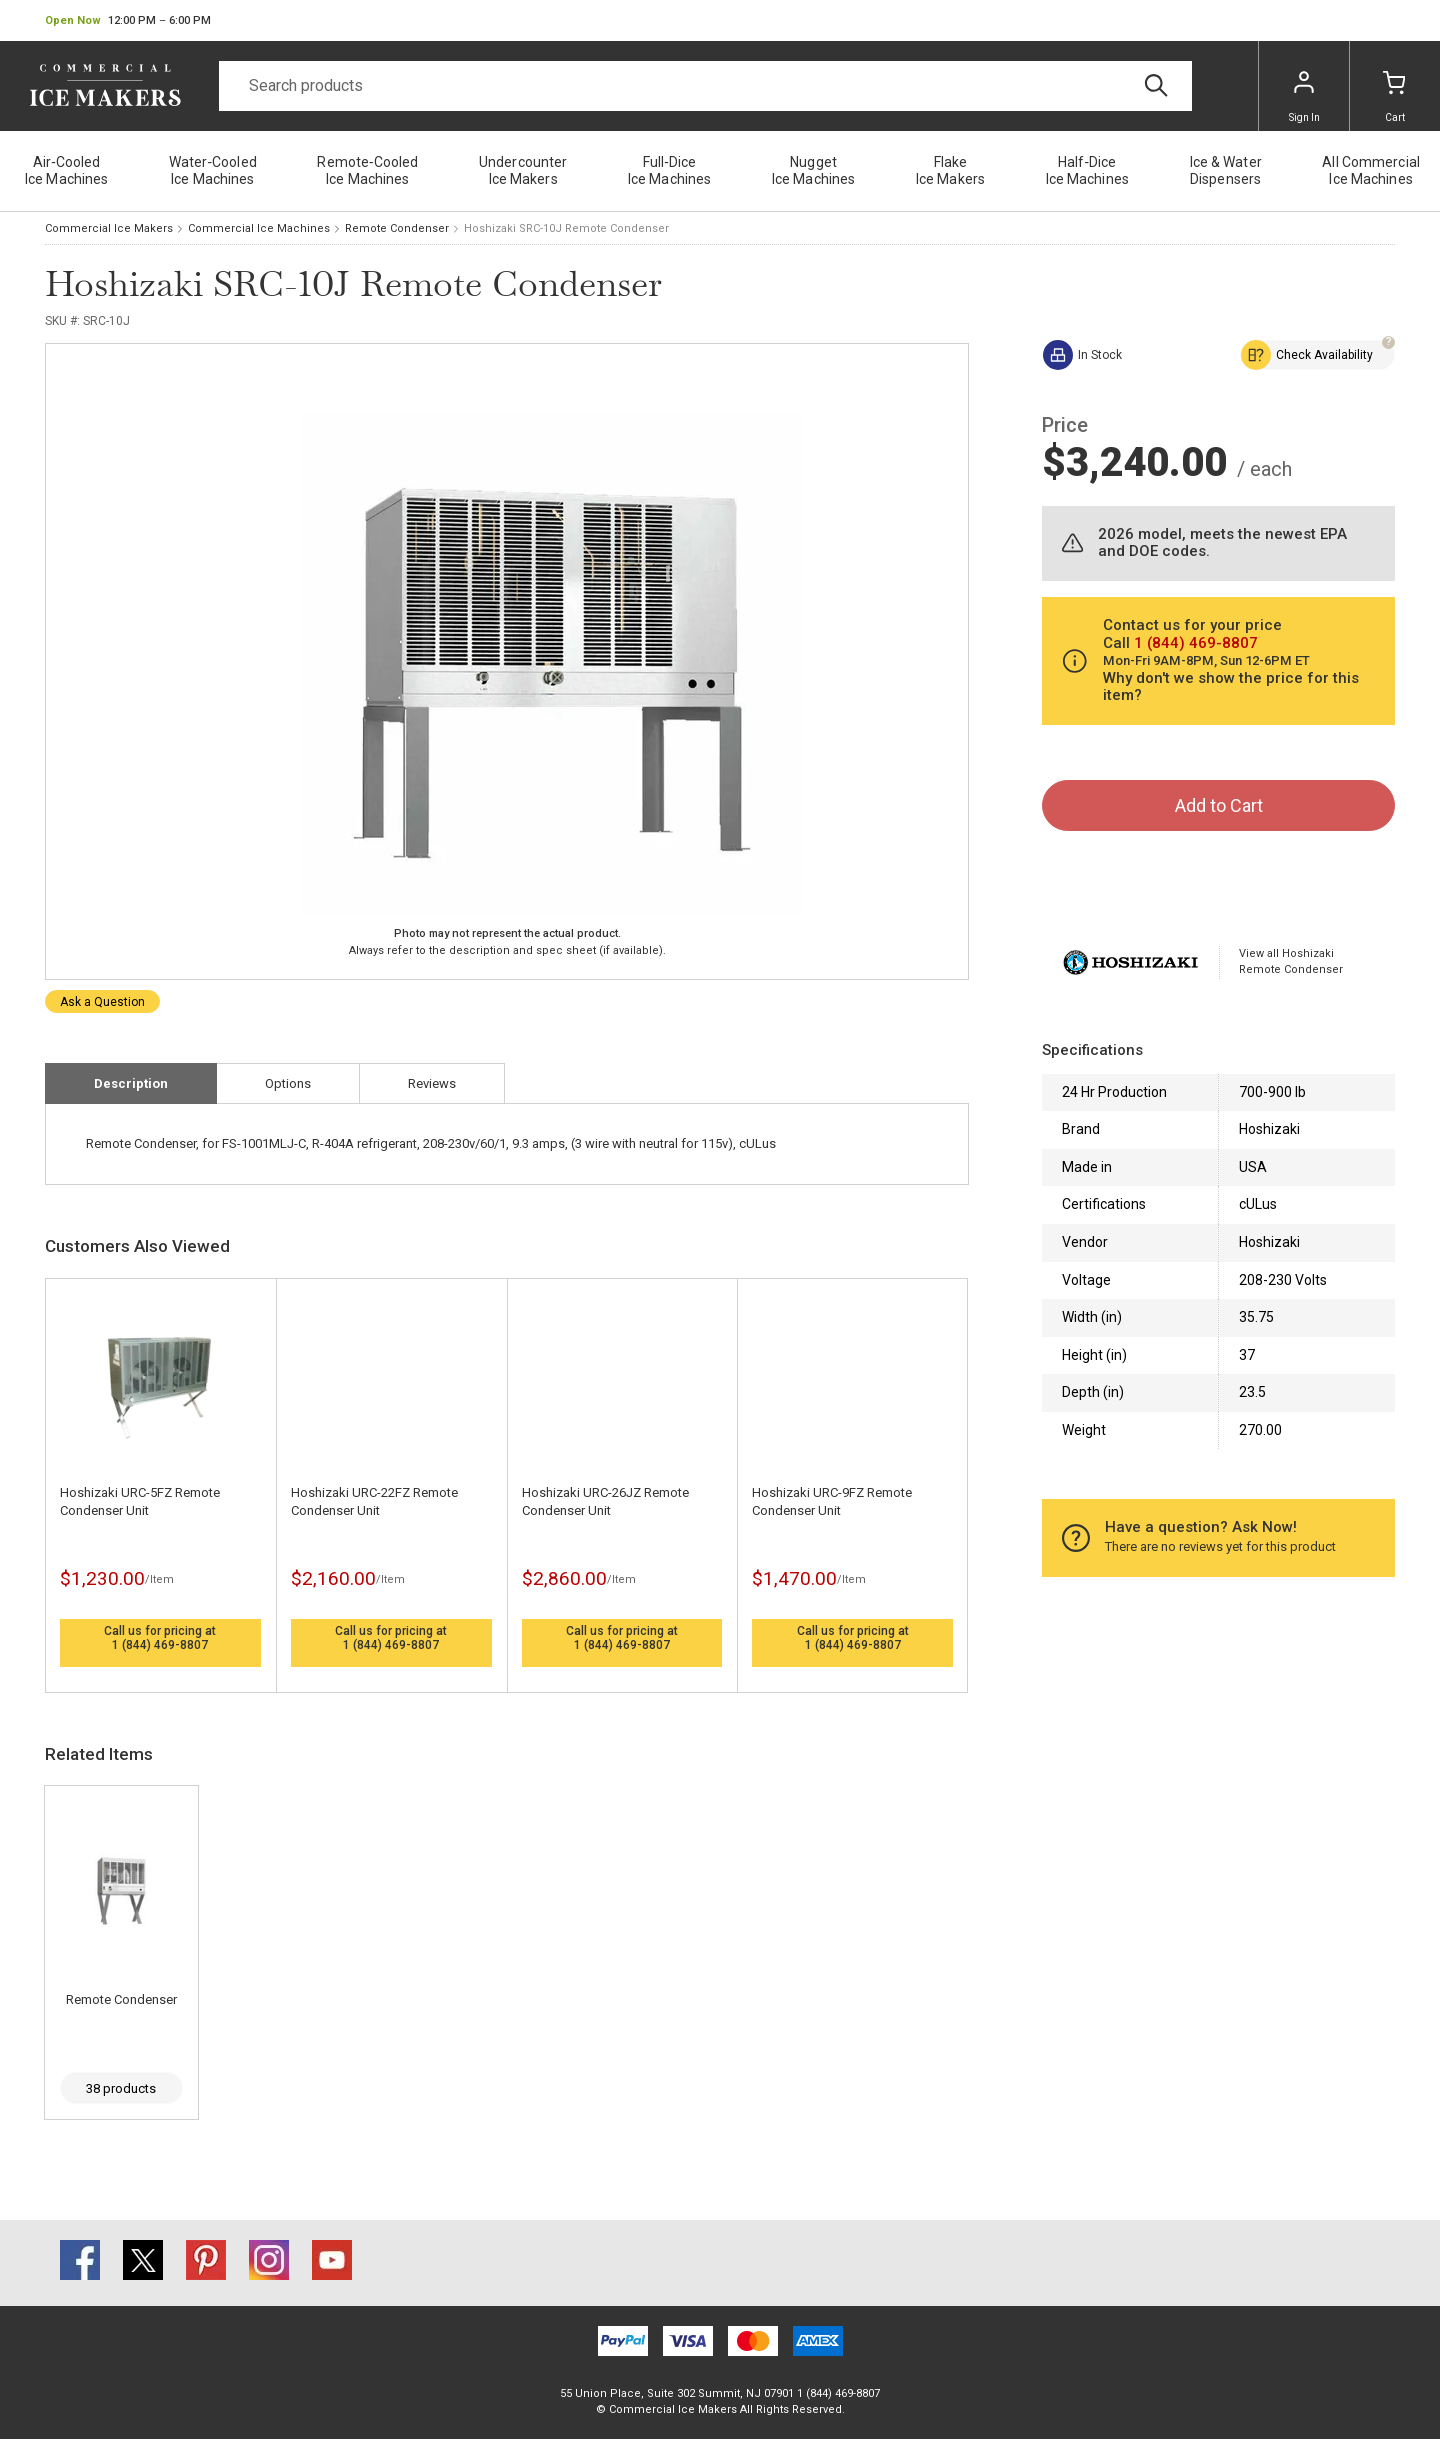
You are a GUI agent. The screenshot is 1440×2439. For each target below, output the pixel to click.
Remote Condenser (397, 228)
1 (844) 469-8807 (160, 1645)
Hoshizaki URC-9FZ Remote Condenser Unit (832, 1501)
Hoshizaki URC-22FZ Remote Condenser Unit (374, 1501)
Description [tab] (131, 1083)
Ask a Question (102, 1002)
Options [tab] (288, 1083)
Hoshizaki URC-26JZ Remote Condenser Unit (605, 1501)
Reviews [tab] (432, 1083)
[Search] (705, 86)
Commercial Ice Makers (109, 228)
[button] (128, 21)
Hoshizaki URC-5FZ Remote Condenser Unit (140, 1501)
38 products (121, 2088)
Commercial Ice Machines (259, 228)
